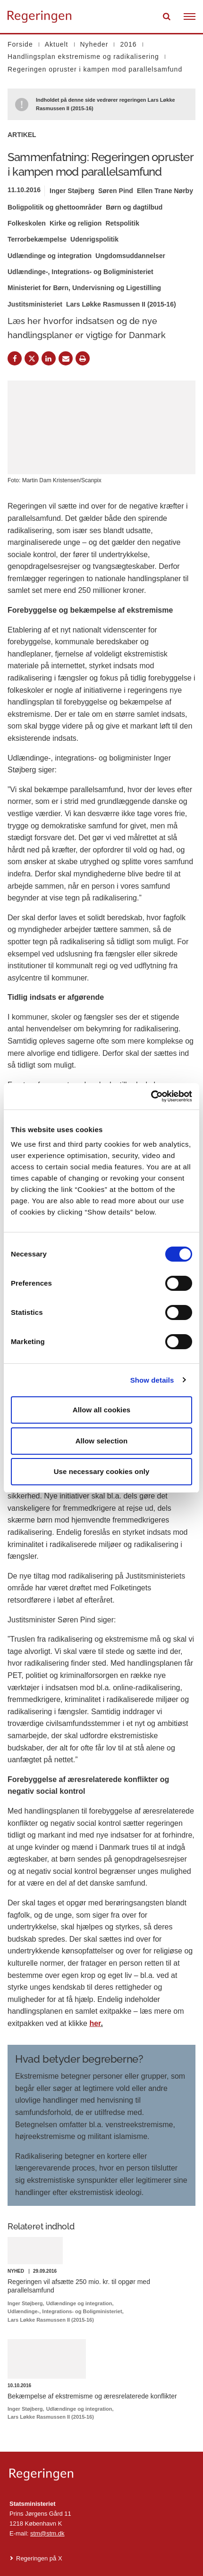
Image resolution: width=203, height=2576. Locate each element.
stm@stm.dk (47, 2533)
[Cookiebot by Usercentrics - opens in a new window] (151, 1096)
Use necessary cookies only (102, 1471)
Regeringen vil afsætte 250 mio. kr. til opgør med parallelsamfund (79, 2286)
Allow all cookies (102, 1410)
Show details (152, 1380)
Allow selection (102, 1441)
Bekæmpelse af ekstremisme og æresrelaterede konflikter (92, 2396)
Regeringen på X (39, 2558)
